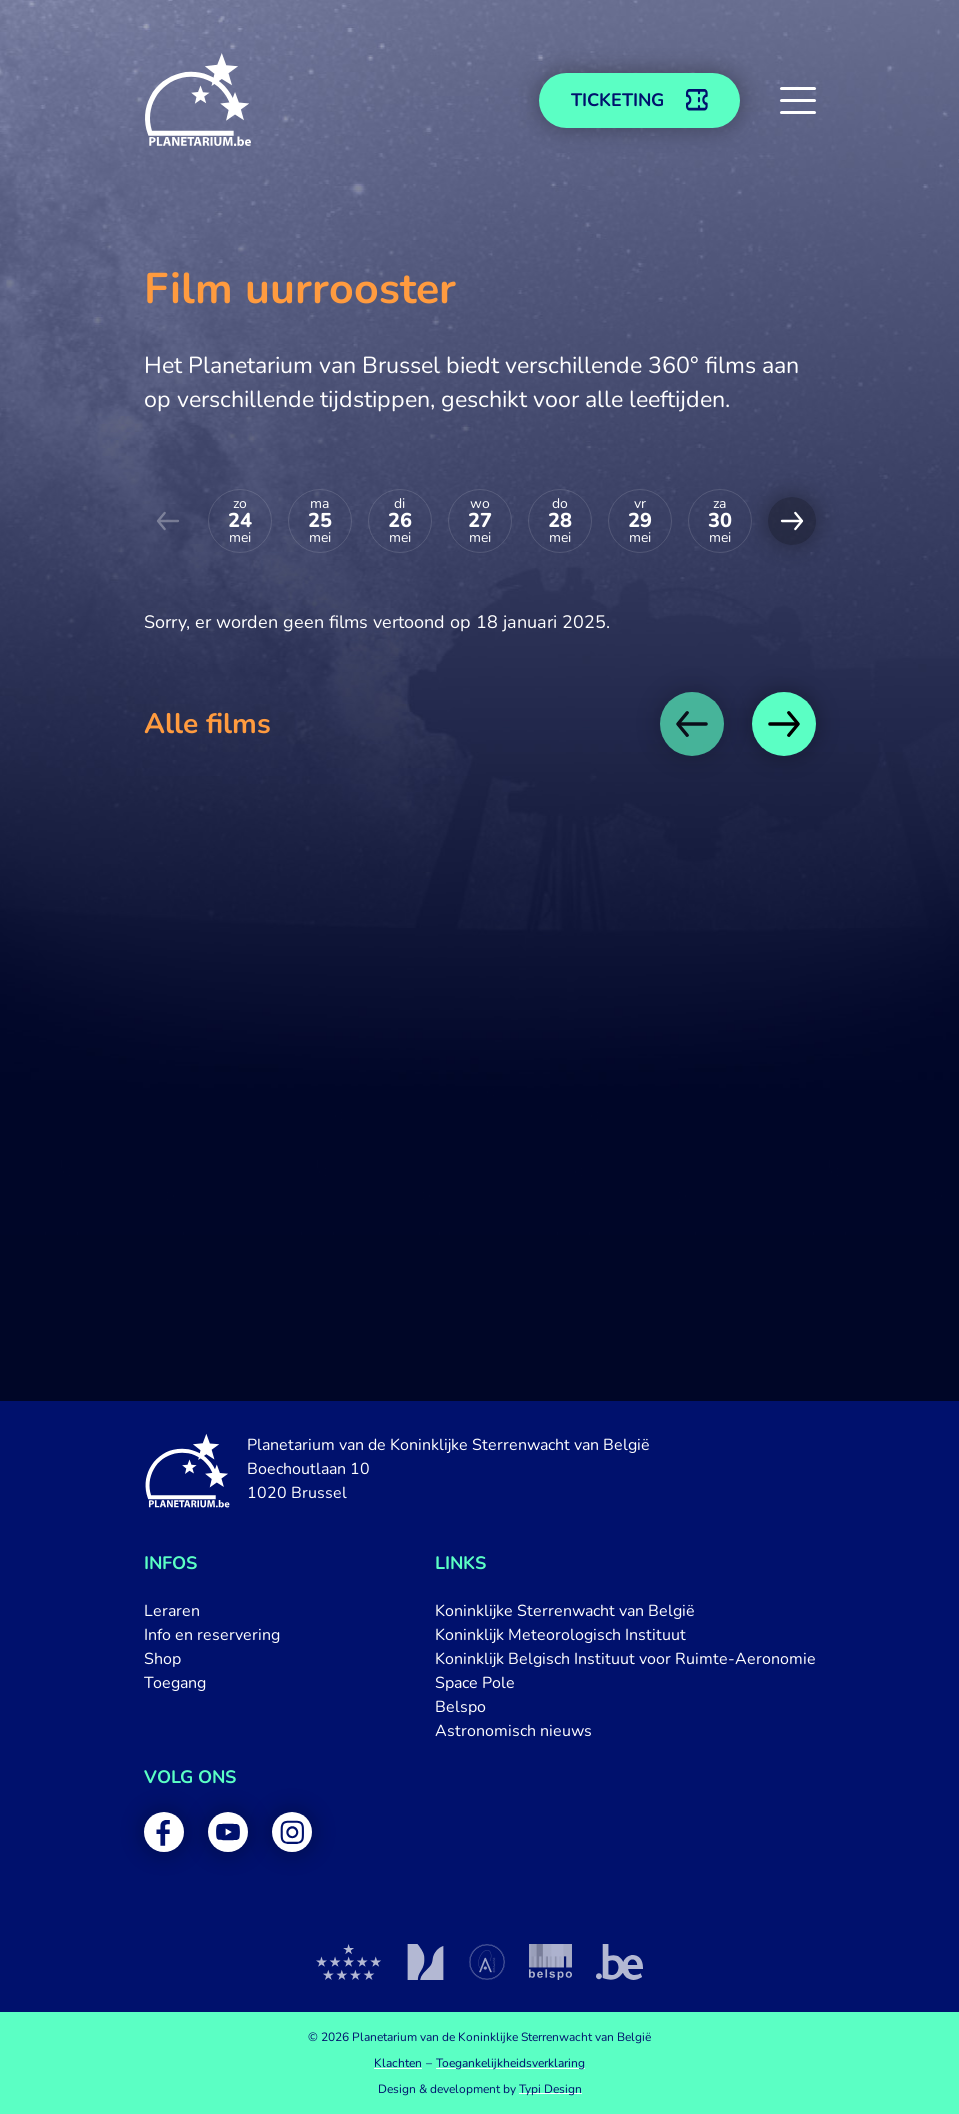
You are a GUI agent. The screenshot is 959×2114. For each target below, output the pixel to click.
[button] (798, 100)
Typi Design (550, 2089)
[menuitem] (212, 1611)
